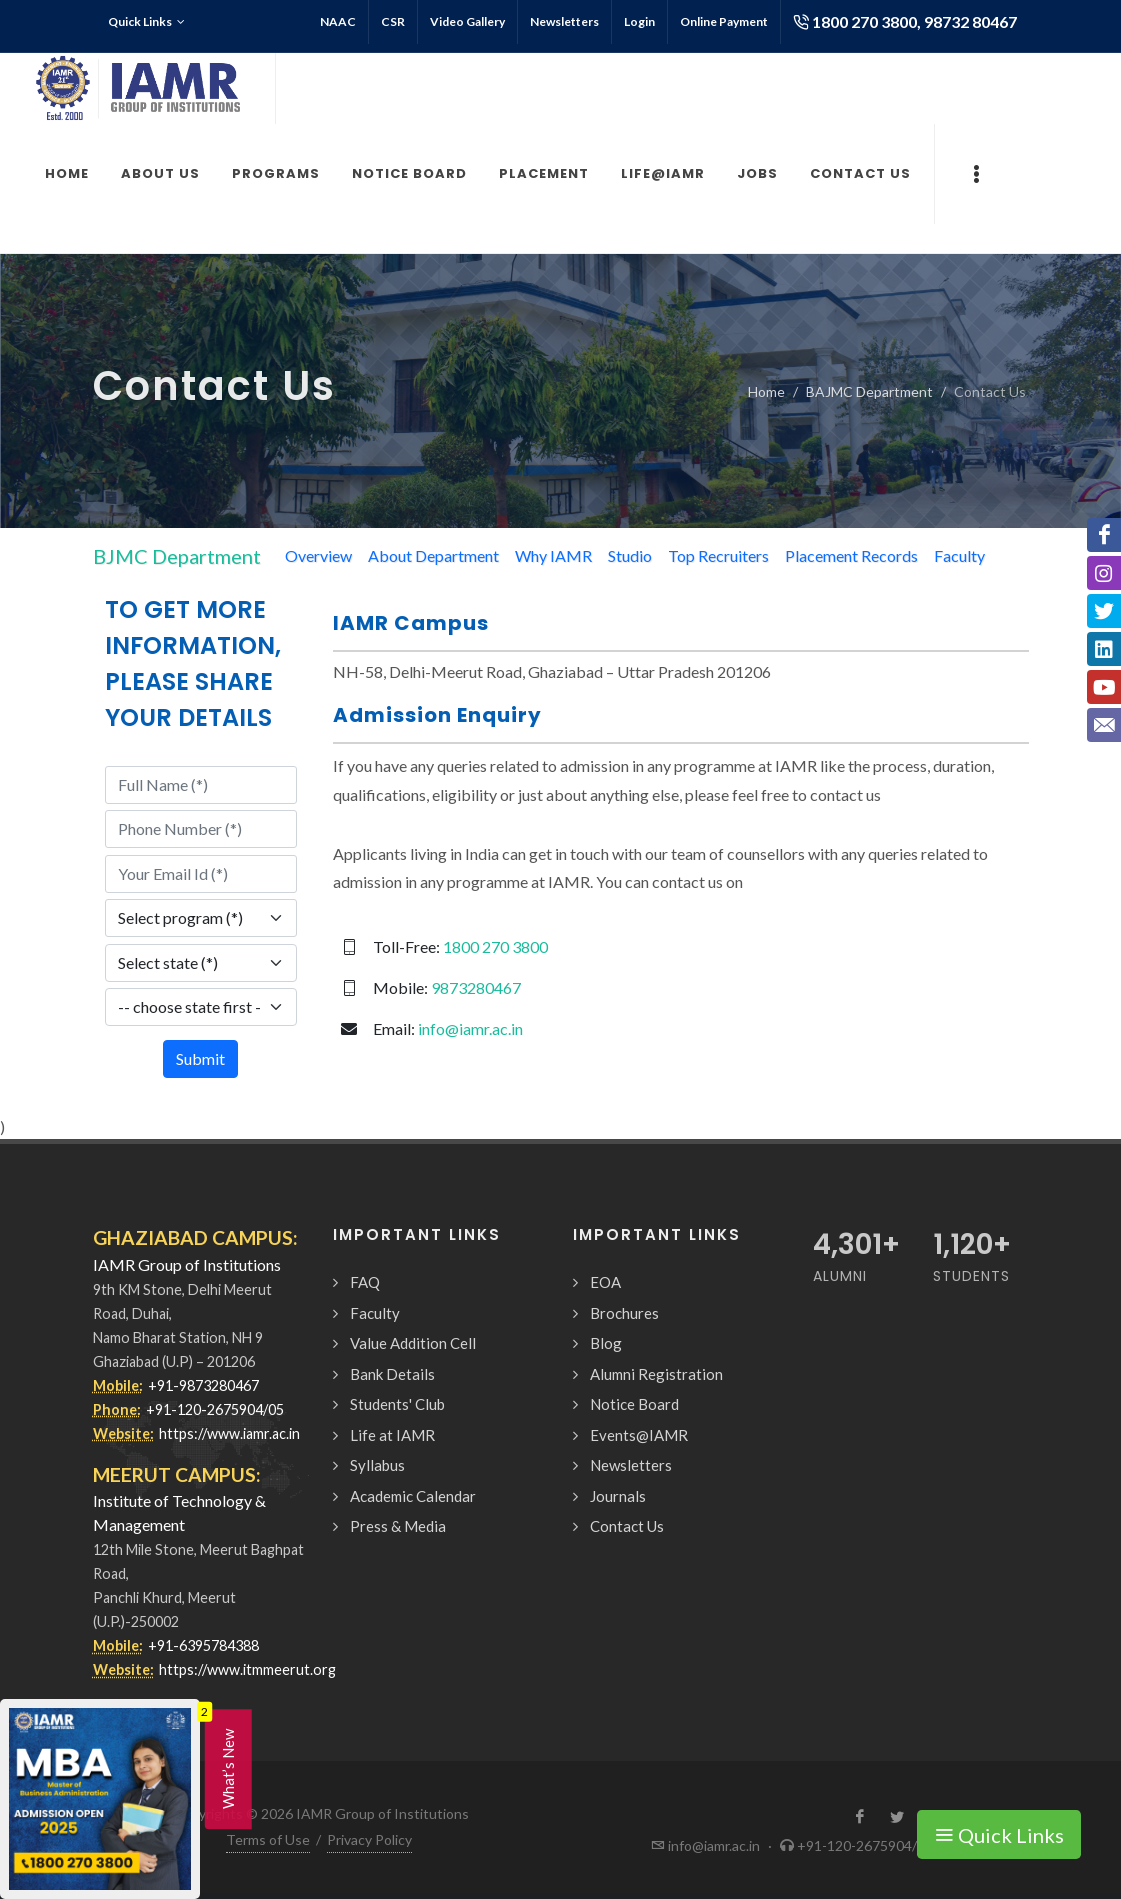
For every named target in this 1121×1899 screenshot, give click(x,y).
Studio (630, 555)
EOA (605, 1282)
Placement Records (851, 555)
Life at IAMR (392, 1435)
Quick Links (146, 22)
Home (766, 391)
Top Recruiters (718, 555)
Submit (200, 1058)
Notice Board (634, 1404)
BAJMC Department (869, 391)
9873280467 (476, 987)
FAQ (365, 1282)
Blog (606, 1343)
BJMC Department (177, 556)
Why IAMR (553, 555)
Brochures (624, 1313)
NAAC (338, 21)
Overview (318, 555)
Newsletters (564, 21)
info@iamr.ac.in (470, 1028)
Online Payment (724, 21)
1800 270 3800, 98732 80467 (905, 22)
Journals (618, 1496)
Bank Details (392, 1374)
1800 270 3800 (495, 946)
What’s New (228, 1769)
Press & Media (398, 1526)
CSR (393, 21)
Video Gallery (467, 21)
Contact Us (627, 1526)
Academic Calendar (413, 1496)
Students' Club (397, 1404)
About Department (433, 555)
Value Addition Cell (413, 1343)
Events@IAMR (639, 1435)
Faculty (959, 555)
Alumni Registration (656, 1374)
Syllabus (377, 1465)
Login (639, 21)
